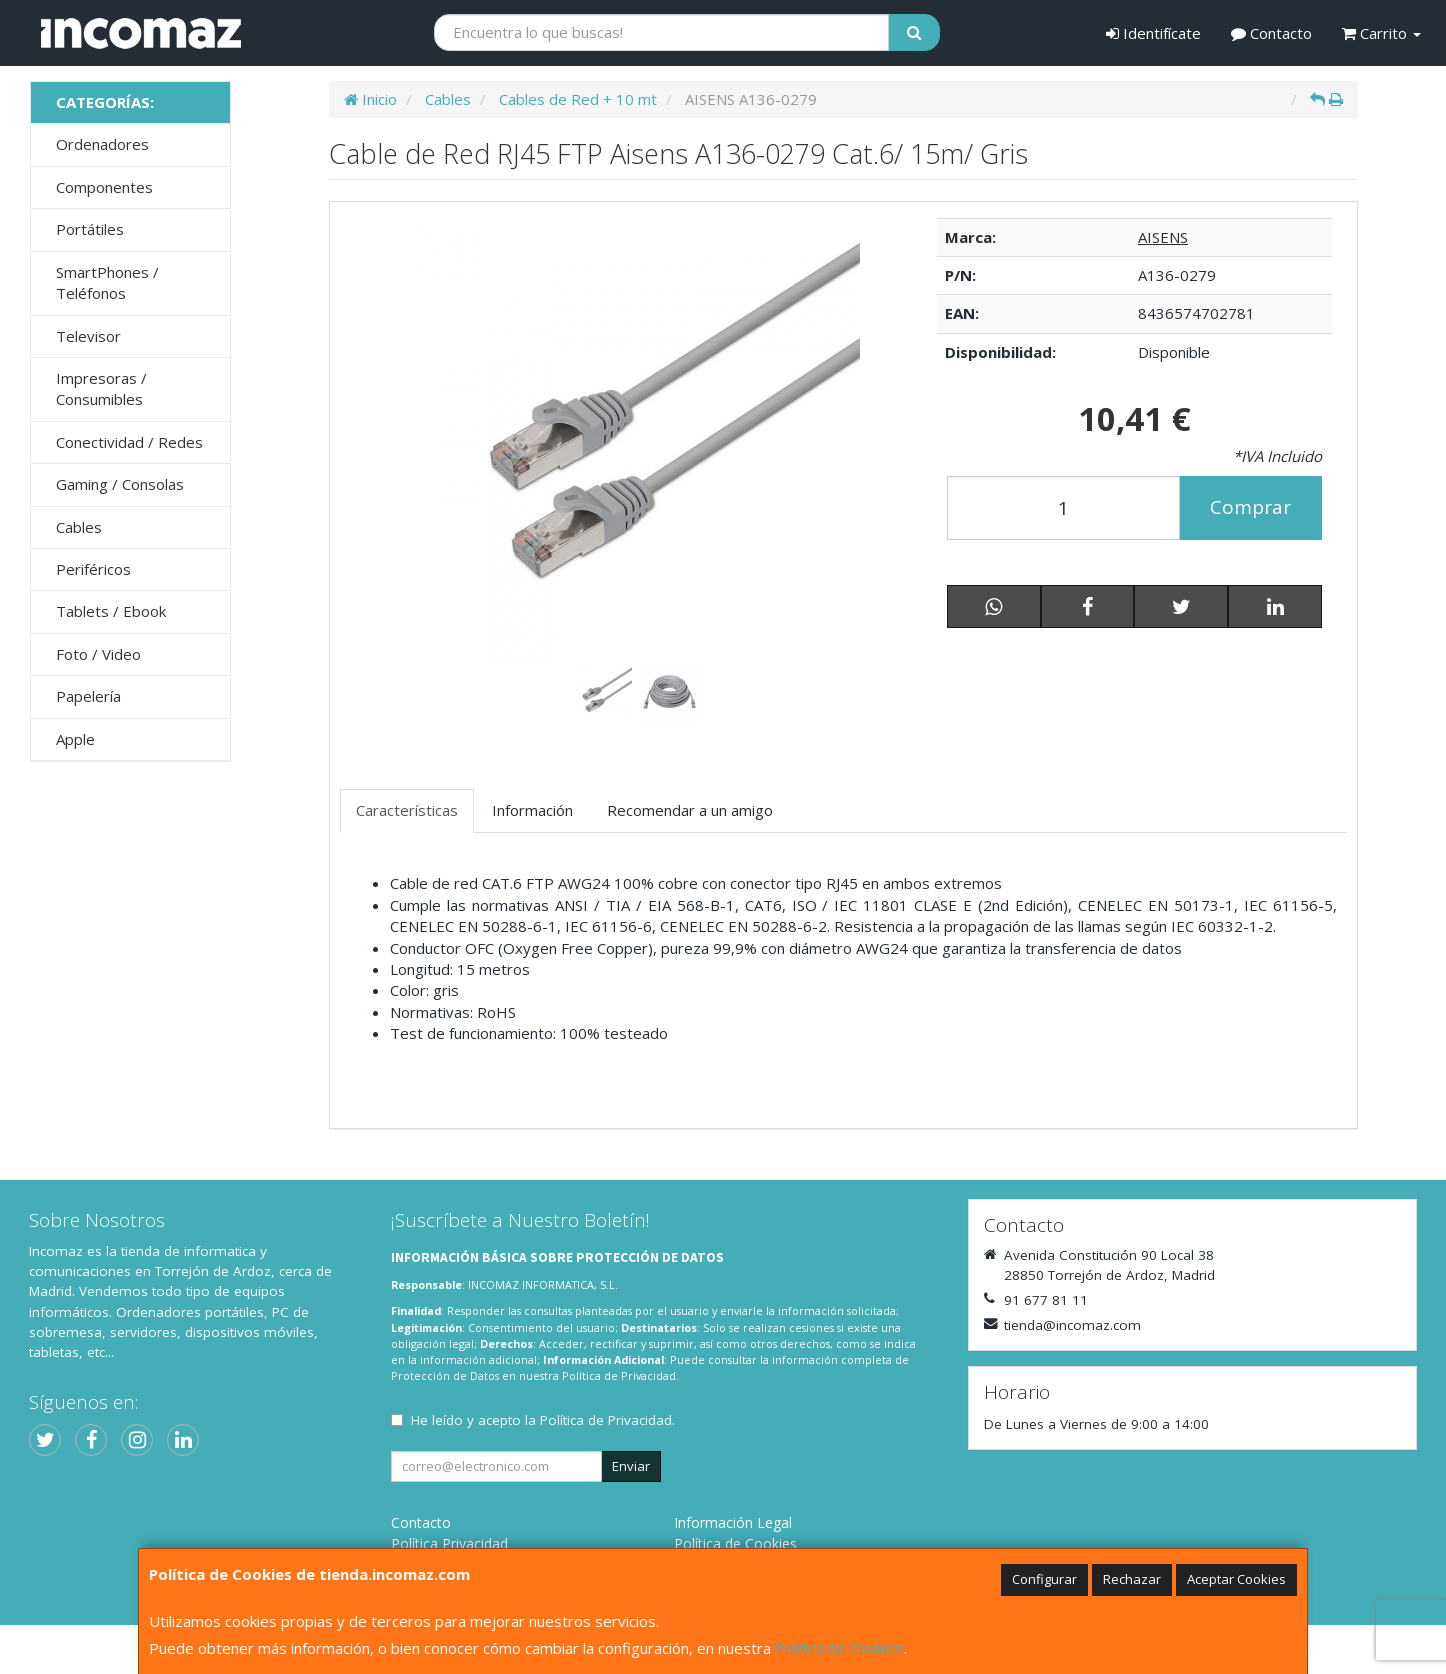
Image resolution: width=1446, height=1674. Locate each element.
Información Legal (733, 1522)
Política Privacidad (449, 1543)
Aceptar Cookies (1236, 1579)
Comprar (1250, 507)
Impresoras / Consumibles (101, 388)
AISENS (1163, 237)
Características (407, 810)
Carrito (1381, 33)
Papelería (88, 696)
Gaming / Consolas (120, 484)
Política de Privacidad (619, 1375)
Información (532, 810)
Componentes (104, 187)
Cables (79, 527)
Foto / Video (98, 654)
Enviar (631, 1466)
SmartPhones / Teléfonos (107, 282)
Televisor (88, 336)
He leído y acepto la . (543, 1420)
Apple (75, 739)
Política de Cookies (839, 1648)
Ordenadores (102, 144)
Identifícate (1153, 33)
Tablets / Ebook (111, 611)
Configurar (1044, 1579)
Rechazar (1132, 1579)
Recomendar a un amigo (690, 810)
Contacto (1271, 33)
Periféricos (93, 569)
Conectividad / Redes (129, 442)
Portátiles (90, 229)
